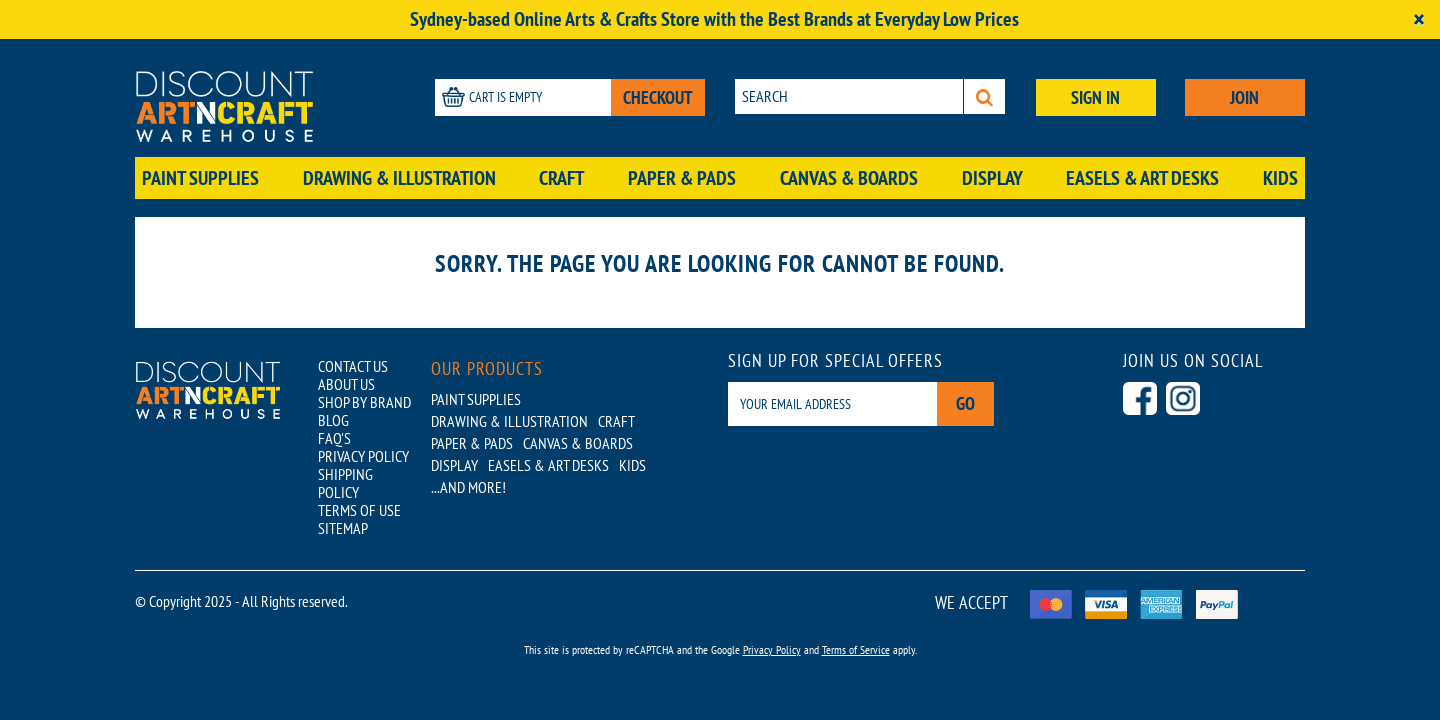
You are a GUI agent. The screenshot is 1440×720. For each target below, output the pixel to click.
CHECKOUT (658, 97)
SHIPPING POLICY (345, 483)
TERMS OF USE (359, 510)
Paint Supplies (200, 178)
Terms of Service (856, 649)
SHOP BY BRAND (364, 402)
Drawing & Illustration (399, 178)
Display (992, 178)
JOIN (1244, 97)
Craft (561, 178)
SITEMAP (343, 528)
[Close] (1419, 19)
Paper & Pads (682, 178)
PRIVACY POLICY (363, 456)
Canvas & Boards (849, 178)
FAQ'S (334, 438)
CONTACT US (353, 366)
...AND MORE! (468, 487)
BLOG (333, 420)
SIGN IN (1095, 97)
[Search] (984, 96)
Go (965, 403)
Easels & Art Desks (1142, 178)
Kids (1280, 178)
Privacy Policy (772, 649)
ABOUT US (346, 384)
